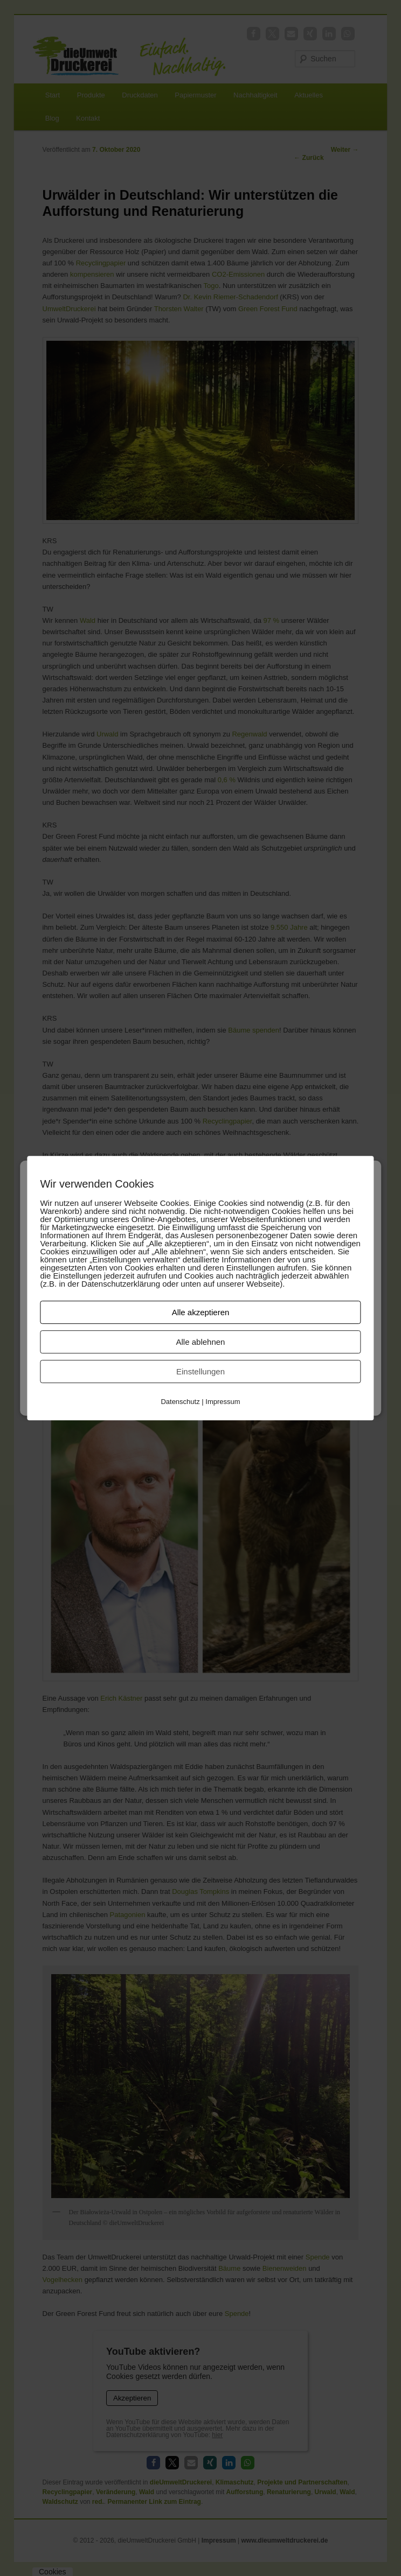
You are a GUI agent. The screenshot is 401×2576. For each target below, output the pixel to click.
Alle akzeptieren (201, 1312)
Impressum (222, 1402)
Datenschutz (180, 1402)
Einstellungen (200, 1371)
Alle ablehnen (200, 1341)
